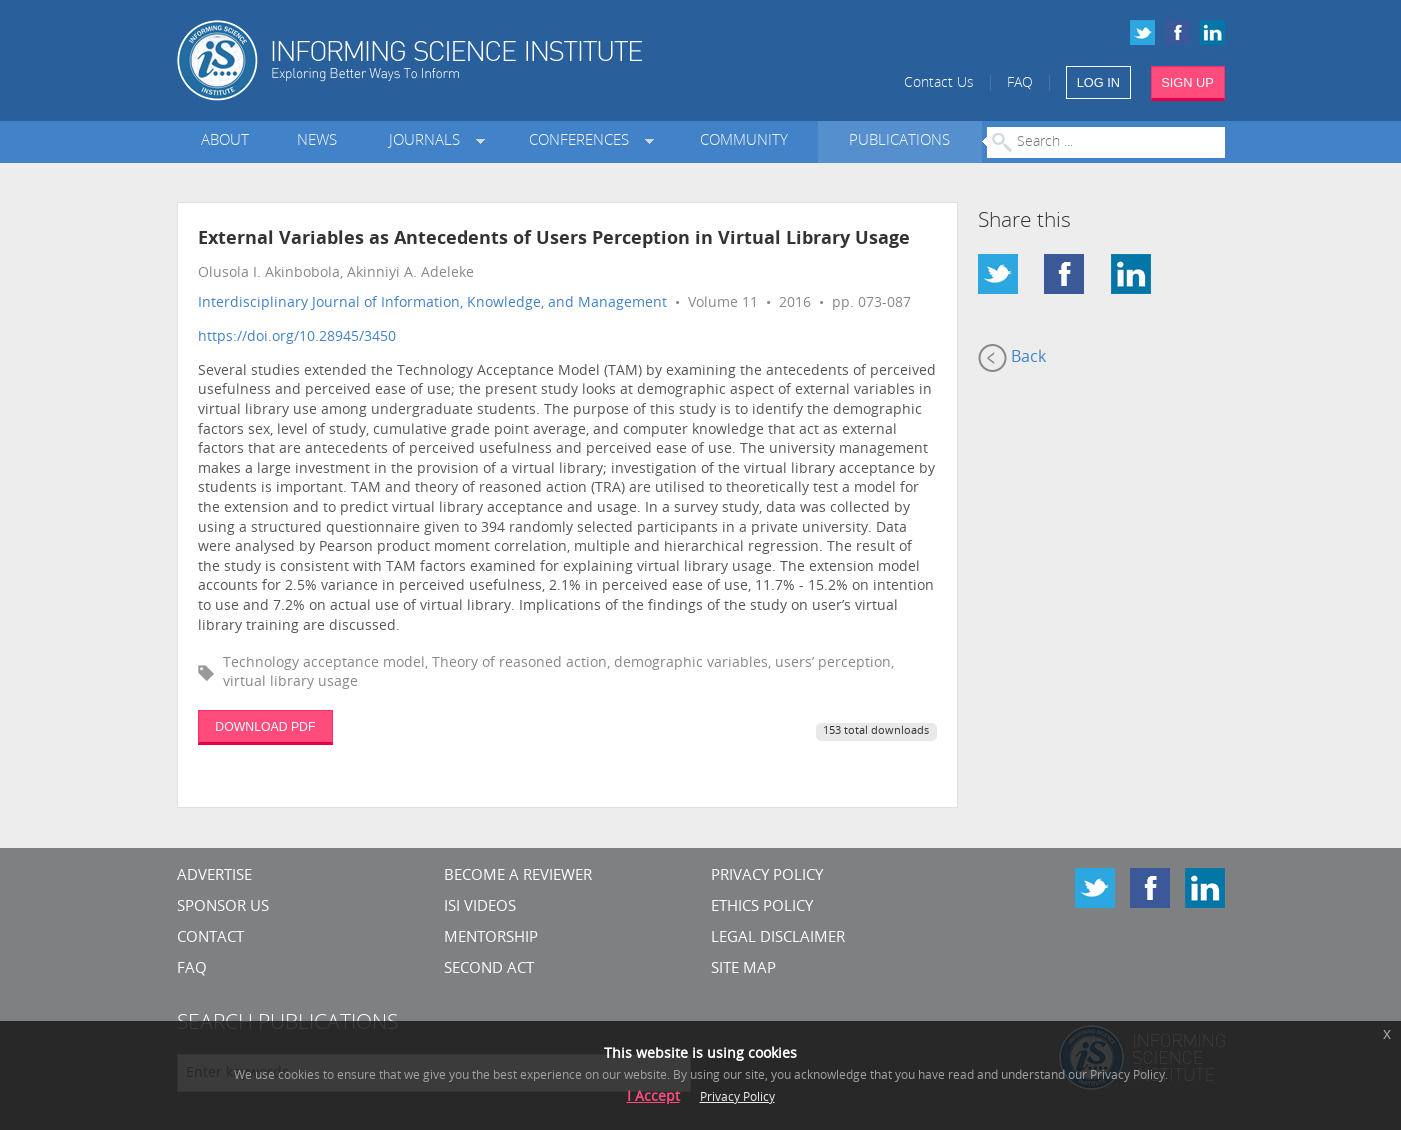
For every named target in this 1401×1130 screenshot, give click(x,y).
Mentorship (491, 938)
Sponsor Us (223, 907)
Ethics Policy (762, 907)
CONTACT (210, 938)
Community (744, 141)
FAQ (1020, 83)
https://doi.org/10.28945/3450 (297, 337)
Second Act (489, 969)
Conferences (583, 141)
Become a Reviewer (518, 876)
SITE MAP (743, 969)
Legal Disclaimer (778, 938)
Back (1012, 358)
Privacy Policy (767, 876)
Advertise (214, 876)
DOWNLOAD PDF (265, 727)
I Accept (653, 1097)
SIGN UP (1187, 82)
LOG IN (1098, 82)
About (225, 141)
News (317, 141)
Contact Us (939, 83)
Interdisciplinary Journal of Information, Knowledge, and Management (432, 303)
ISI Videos (480, 907)
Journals (428, 141)
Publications (899, 141)
